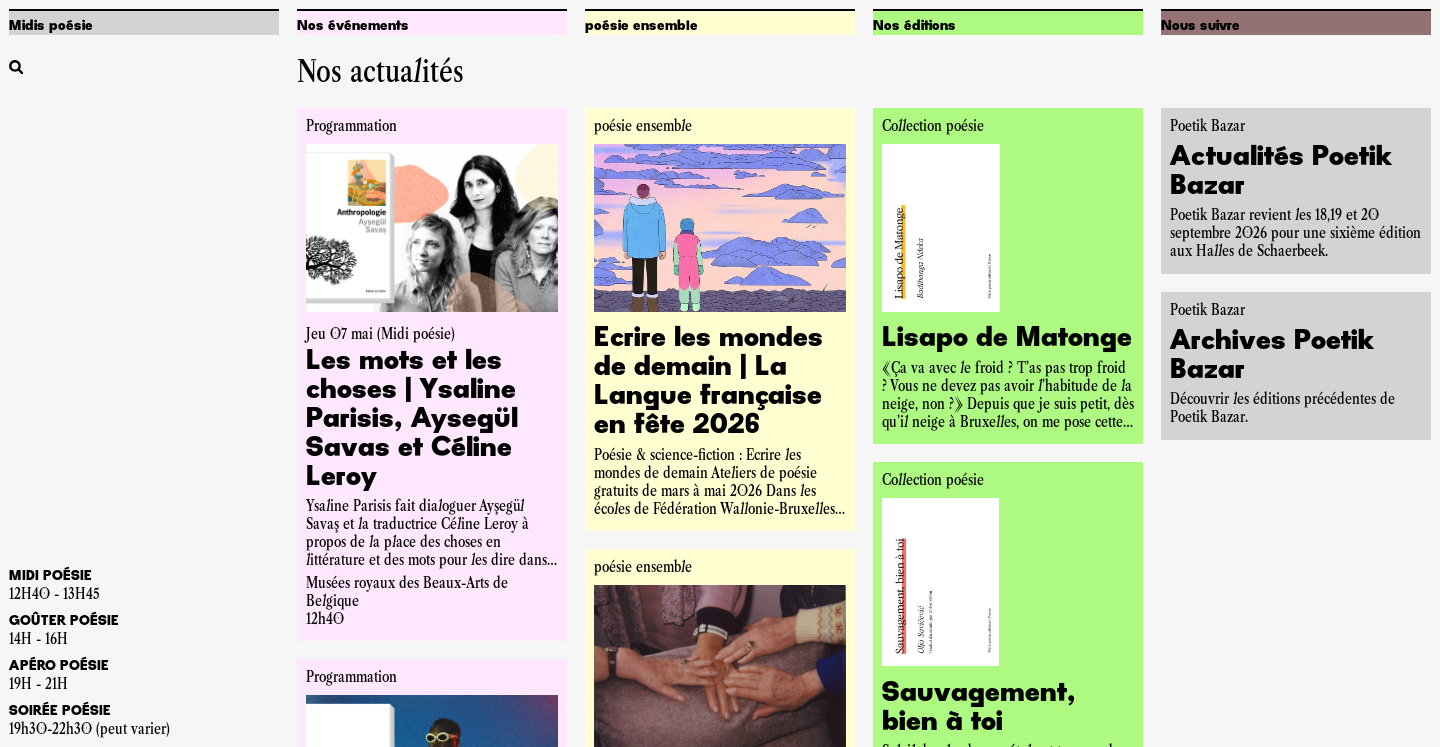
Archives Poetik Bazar (1272, 356)
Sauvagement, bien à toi (979, 708)
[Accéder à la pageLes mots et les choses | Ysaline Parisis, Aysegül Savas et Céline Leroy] (432, 420)
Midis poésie (51, 26)
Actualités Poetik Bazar (1281, 172)
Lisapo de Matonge (1007, 339)
